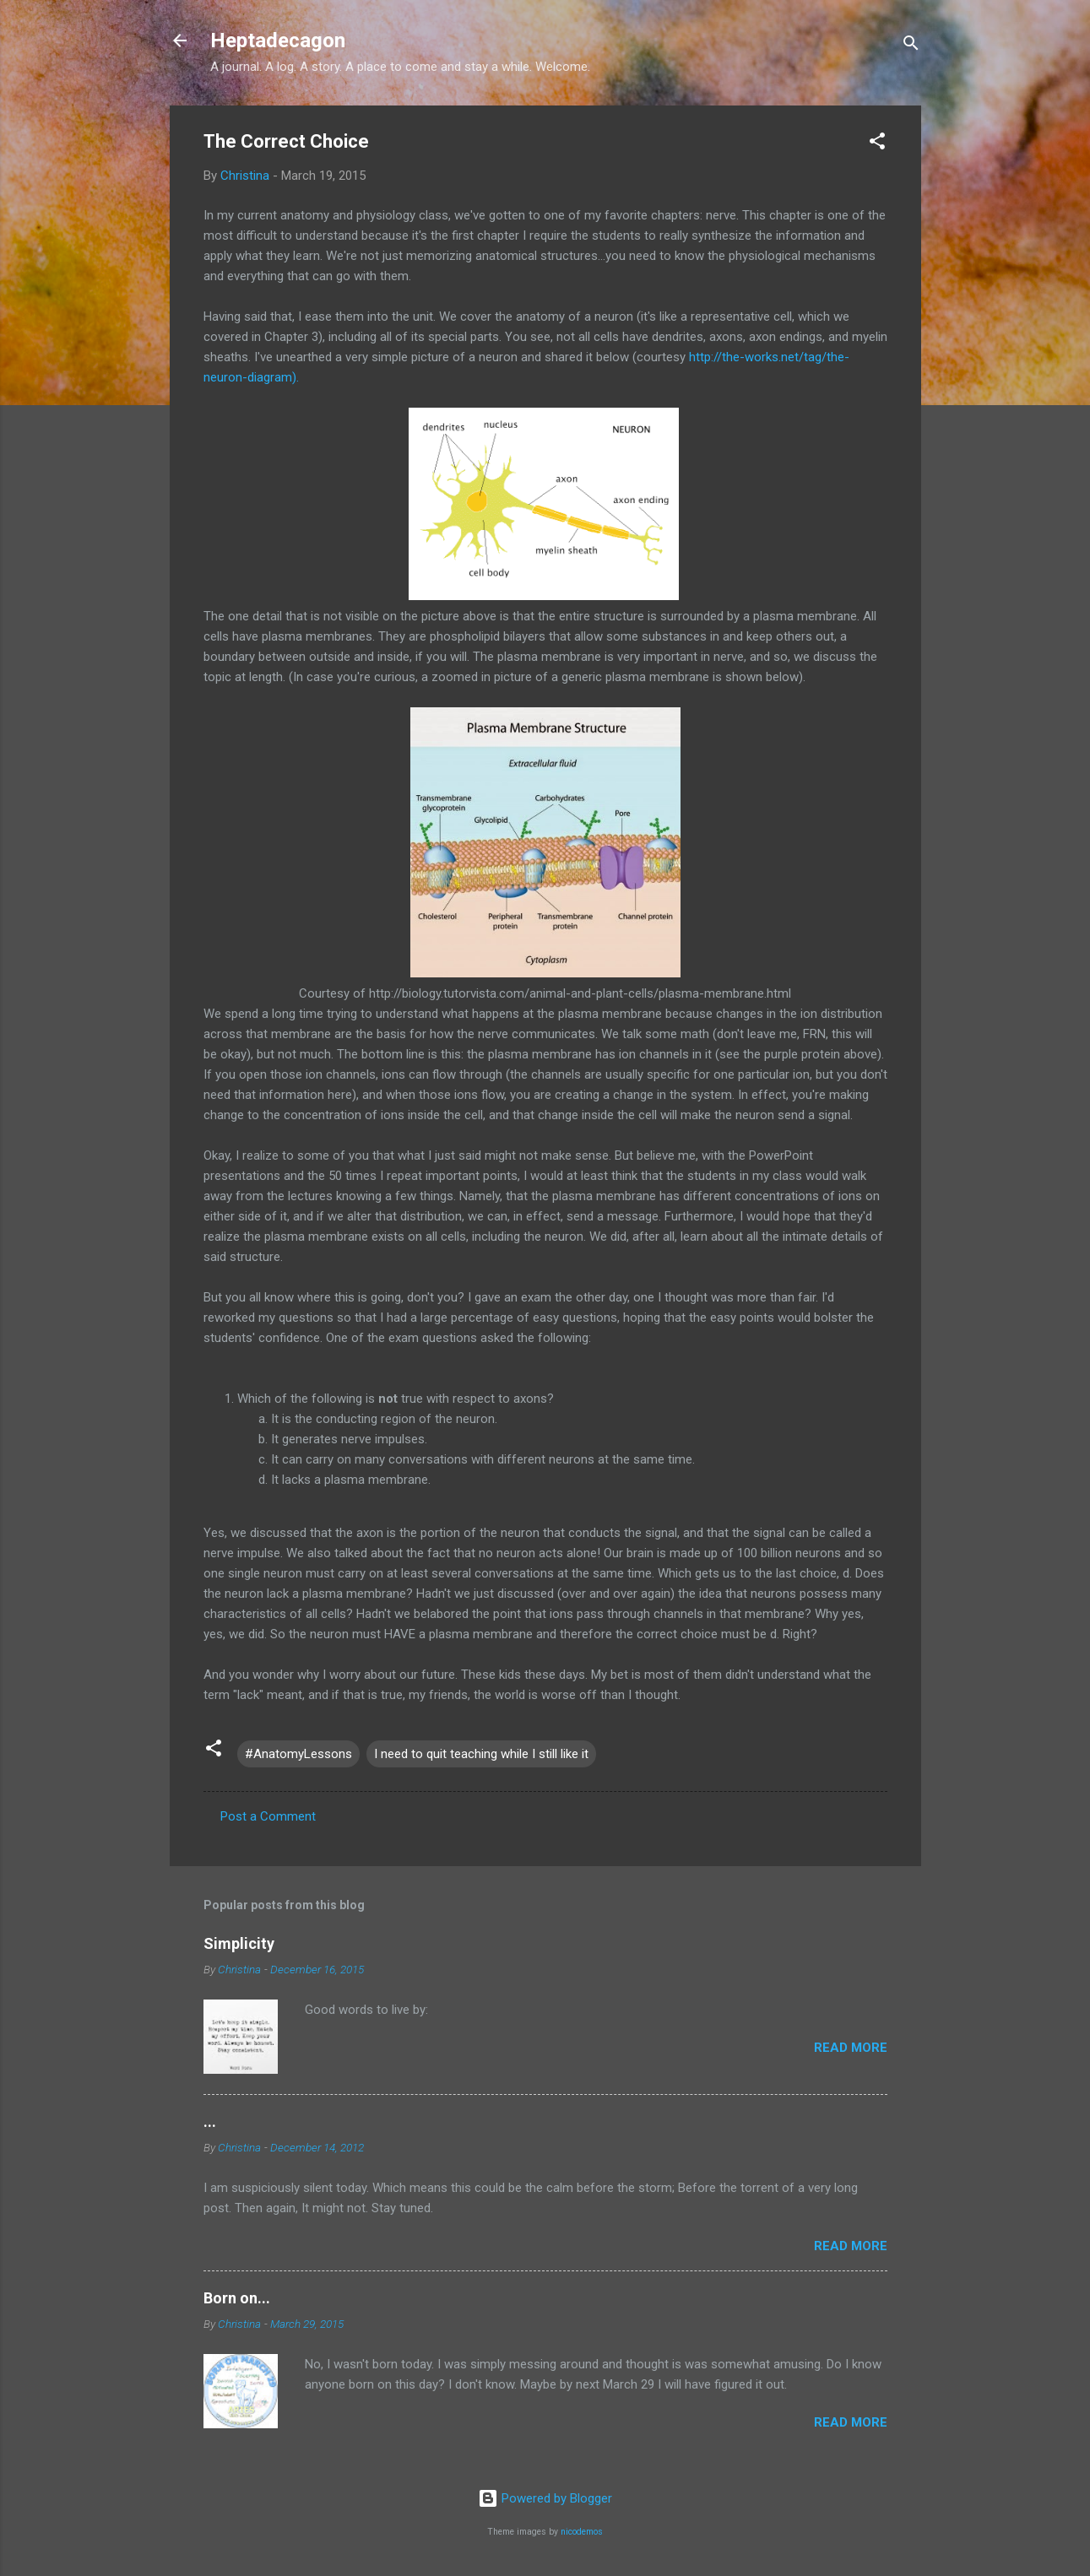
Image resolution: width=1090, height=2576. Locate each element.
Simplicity (238, 1943)
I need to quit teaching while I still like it (481, 1754)
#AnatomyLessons (298, 1754)
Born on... (236, 2298)
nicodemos (582, 2531)
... (209, 2121)
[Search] (911, 46)
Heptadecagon (277, 40)
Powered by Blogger (545, 2498)
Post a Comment (268, 1816)
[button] (877, 144)
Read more (850, 2047)
